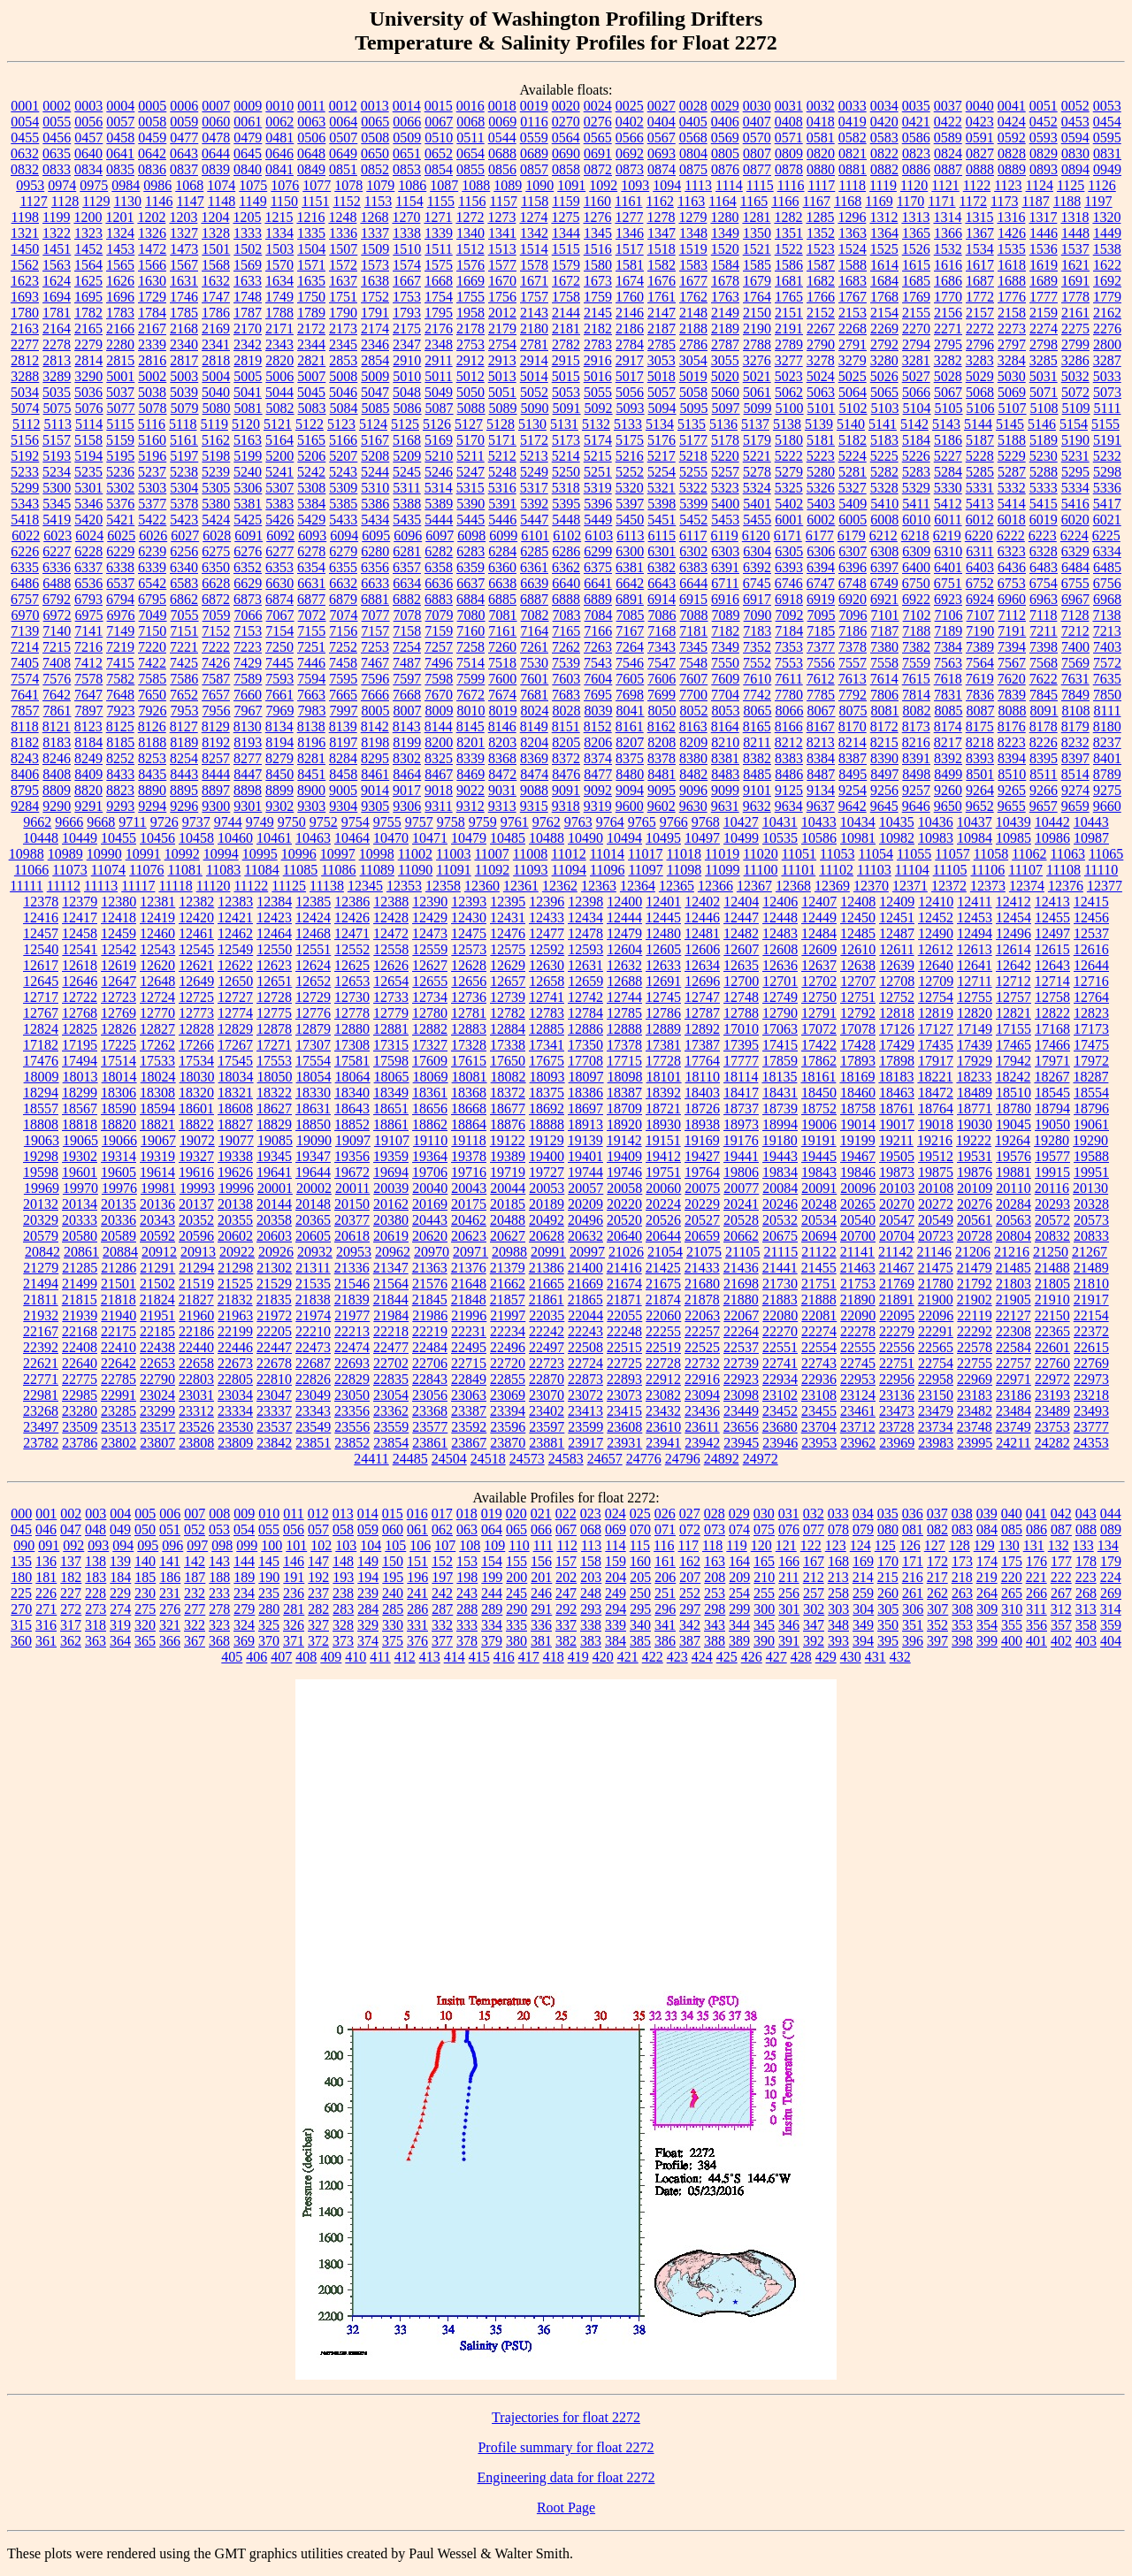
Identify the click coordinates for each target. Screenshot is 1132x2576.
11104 (912, 869)
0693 (661, 153)
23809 (235, 1442)
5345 (56, 503)
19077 (236, 1140)
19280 (1051, 1140)
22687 (313, 1363)
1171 (941, 201)
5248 (502, 471)
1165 (754, 201)
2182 (598, 328)
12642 (1013, 965)
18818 (79, 1124)
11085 (300, 869)
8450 (279, 774)
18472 (935, 1092)
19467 (858, 1156)
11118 (175, 885)
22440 (196, 1347)
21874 (663, 1299)
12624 (313, 965)
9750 (292, 821)
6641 (598, 583)
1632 (216, 280)
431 (875, 1656)
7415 (120, 662)
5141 (882, 424)
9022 (470, 790)
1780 (25, 312)
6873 (247, 599)
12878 (274, 1028)
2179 (502, 328)
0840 (247, 169)
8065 (758, 710)
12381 (157, 901)
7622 (1043, 678)
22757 (1013, 1363)
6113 (630, 535)
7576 (56, 678)
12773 (196, 1012)
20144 (274, 1204)
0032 (821, 105)
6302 (693, 551)
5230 (1043, 455)
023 (590, 1513)
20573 (1091, 1219)
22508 (585, 1347)
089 (1110, 1529)
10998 (376, 853)
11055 (914, 853)
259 (863, 1593)
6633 (375, 583)
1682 (821, 280)
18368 (468, 1092)
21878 (702, 1299)
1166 (785, 201)
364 (120, 1640)
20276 (974, 1204)
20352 (196, 1219)
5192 (25, 455)
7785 (821, 694)
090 (23, 1545)
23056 (429, 1395)
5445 (470, 519)
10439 (1013, 821)
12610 (858, 949)
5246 (438, 471)
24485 (410, 1458)
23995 (974, 1442)
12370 (871, 885)
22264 (741, 1331)
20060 (663, 1188)
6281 (407, 551)
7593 (279, 678)
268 (1086, 1593)
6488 (56, 583)
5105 (949, 408)
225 (21, 1593)
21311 (312, 1267)
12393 (468, 901)
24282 (1052, 1442)
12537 (1091, 933)
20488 (507, 1219)
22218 (391, 1331)
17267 (235, 1044)
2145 (598, 312)
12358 (443, 885)
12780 (429, 1012)
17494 (79, 1060)
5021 (757, 376)
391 (788, 1640)
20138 (235, 1204)
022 (566, 1513)
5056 (630, 392)
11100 (761, 869)
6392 (757, 567)
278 (219, 1609)
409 (330, 1656)
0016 (470, 105)
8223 (1012, 742)
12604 (624, 949)
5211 (470, 455)
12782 (507, 1012)
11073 (69, 869)
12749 (780, 997)
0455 (25, 137)
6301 (661, 551)
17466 (1052, 1044)
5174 (598, 439)
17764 (702, 1060)
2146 (630, 312)
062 (442, 1529)
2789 (789, 344)
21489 (1091, 1267)
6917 (757, 599)
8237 (1107, 742)
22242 (546, 1331)
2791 (852, 344)
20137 (196, 1204)
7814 (916, 694)
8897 (216, 790)
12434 (585, 917)
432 (900, 1656)
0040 (980, 105)
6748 (852, 583)
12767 (40, 1012)
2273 (1012, 328)
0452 (1043, 121)
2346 (375, 344)
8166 (789, 726)
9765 (642, 821)
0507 (343, 137)
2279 (88, 344)
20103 (896, 1188)
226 (46, 1593)
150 (392, 1561)
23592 (468, 1426)
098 (222, 1545)
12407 (819, 901)
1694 (56, 296)
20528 (741, 1219)
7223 (247, 646)
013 (343, 1513)
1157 (502, 201)
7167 (630, 630)
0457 (88, 137)
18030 (197, 1076)
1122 (976, 185)
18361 (429, 1092)
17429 (896, 1044)
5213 (534, 455)
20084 (780, 1188)
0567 (661, 137)
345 (764, 1624)
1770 (948, 296)
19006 (819, 1124)
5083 (312, 408)
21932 (40, 1315)
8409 (88, 774)
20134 (79, 1204)
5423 (184, 519)
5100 (790, 408)
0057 (120, 121)
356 (1036, 1624)
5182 (852, 439)
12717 (40, 997)
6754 (1043, 583)
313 (1086, 1609)
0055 (56, 121)
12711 (974, 981)
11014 (607, 853)
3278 (821, 360)
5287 (1012, 471)
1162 (660, 201)
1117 (821, 185)
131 (1033, 1545)
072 (689, 1529)
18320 (196, 1092)
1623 (25, 280)
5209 (407, 455)
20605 (313, 1235)
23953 (819, 1442)
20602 (235, 1235)
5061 (757, 392)
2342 (247, 344)
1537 (1075, 248)
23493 (1091, 1410)
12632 (624, 965)
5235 (88, 471)
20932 (315, 1251)
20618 (352, 1235)
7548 (693, 662)
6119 (724, 535)
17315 (391, 1044)
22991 (118, 1395)
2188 (693, 328)
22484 (429, 1347)
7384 (948, 646)
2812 (25, 360)
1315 (979, 217)
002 (70, 1513)
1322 (56, 233)
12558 (391, 949)
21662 (507, 1283)
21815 (79, 1299)
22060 (663, 1315)
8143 (407, 726)
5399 (693, 503)
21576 (429, 1283)
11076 (146, 869)
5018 (661, 376)
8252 (120, 758)
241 (417, 1593)
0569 (725, 137)
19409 (624, 1156)
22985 (79, 1395)
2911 (438, 360)
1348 (693, 233)
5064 (852, 392)
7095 (821, 615)
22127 (1013, 1315)
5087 (439, 408)
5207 (343, 455)
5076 (89, 408)
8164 (725, 726)
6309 (916, 551)
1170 (910, 201)
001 (46, 1513)
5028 (948, 376)
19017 (896, 1124)
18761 (896, 1108)
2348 (438, 344)
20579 (40, 1235)
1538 (1107, 248)
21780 (935, 1283)
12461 (196, 933)
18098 (625, 1076)
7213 (1107, 630)
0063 (311, 121)
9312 (470, 806)
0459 (152, 137)
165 (764, 1561)
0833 (56, 169)
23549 (313, 1426)
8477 (598, 774)
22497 (546, 1347)
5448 (566, 519)
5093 (630, 408)
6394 (821, 567)
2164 (56, 328)
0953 (30, 185)
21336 (352, 1267)
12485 (858, 933)
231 (169, 1593)
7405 (25, 662)
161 (665, 1561)
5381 (247, 503)
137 (70, 1561)
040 (1011, 1513)
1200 (87, 217)
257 (813, 1593)
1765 (789, 296)
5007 (311, 376)
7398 (1043, 646)
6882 (407, 599)
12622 (235, 965)
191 (293, 1577)
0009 (247, 105)
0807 (757, 153)
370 (268, 1640)
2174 (375, 328)
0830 (1075, 153)
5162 (216, 439)
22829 (352, 1379)
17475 (1091, 1044)
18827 (235, 1124)
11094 (569, 869)
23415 (624, 1410)
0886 (916, 169)
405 (231, 1656)
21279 (40, 1267)
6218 (915, 535)
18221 (934, 1076)
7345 (693, 646)
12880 (352, 1028)
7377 (821, 646)
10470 (391, 837)
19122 (507, 1140)
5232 (1107, 455)
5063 (821, 392)
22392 (40, 1347)
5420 (88, 519)
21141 (857, 1251)
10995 (260, 853)
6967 (1075, 599)
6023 (57, 535)
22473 (313, 1347)
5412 (948, 503)
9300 (216, 806)
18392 (663, 1092)
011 (293, 1513)
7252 (343, 646)
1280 (724, 217)
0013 (375, 105)
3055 (725, 360)
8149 (534, 726)
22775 (79, 1379)
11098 (684, 869)
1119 (883, 185)
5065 (884, 392)
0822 (884, 153)
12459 (118, 933)
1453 (120, 248)
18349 (391, 1092)
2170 (247, 328)
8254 (184, 758)
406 (256, 1656)
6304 (757, 551)
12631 (585, 965)
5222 (789, 455)
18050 (275, 1076)
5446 (502, 519)
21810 (1091, 1283)
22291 (935, 1331)
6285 (534, 551)
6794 (120, 599)
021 (541, 1513)
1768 (884, 296)
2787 (725, 344)
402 (1061, 1640)
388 (714, 1640)
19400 (546, 1156)
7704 (725, 694)
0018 (502, 105)
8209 (693, 742)
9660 (1107, 806)
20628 (546, 1235)
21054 (665, 1251)
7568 (1043, 662)
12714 (1052, 981)
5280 (821, 471)
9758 (451, 821)
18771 (974, 1108)
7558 (884, 662)
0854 (438, 169)
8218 (980, 742)
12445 (663, 917)
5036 (88, 392)
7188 (916, 630)
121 (786, 1545)
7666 (375, 694)
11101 (798, 869)
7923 (121, 710)
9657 (1043, 806)
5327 (852, 487)
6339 (152, 567)
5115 (120, 424)
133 (1083, 1545)
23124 (858, 1395)
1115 (760, 185)
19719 (507, 1172)
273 (95, 1609)
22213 (352, 1331)
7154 (279, 630)
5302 (120, 487)
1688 (1012, 280)
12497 (1052, 933)
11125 (289, 885)
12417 (79, 917)
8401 (1107, 758)
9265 (1012, 790)
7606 (661, 678)
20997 (587, 1251)
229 (120, 1593)
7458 (343, 662)
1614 (884, 264)
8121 (56, 726)
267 (1061, 1593)
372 (318, 1640)
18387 (624, 1092)
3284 (1012, 360)
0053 (1107, 105)
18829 (274, 1124)
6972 (57, 615)
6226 (25, 551)
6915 (693, 599)
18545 (1052, 1092)
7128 (1074, 615)
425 (727, 1656)
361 (46, 1640)
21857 (507, 1299)
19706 (429, 1172)
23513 (118, 1426)
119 (736, 1545)
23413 (585, 1410)
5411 (915, 503)
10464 (352, 837)
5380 (216, 503)
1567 (184, 264)
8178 (1043, 726)
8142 (375, 726)
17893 (858, 1060)
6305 (789, 551)
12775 (274, 1012)
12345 (365, 885)
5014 (534, 376)
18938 (702, 1124)
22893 (624, 1379)
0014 (407, 105)
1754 (438, 296)
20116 (1052, 1188)
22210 (313, 1331)
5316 (502, 487)
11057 (952, 853)
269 (1110, 1593)
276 (169, 1609)
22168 (79, 1331)
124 (860, 1545)
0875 (693, 169)
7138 (1106, 615)
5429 (311, 519)
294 (615, 1609)
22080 (780, 1315)
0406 (725, 121)
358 (1086, 1624)
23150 (935, 1395)
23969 (896, 1442)
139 (120, 1561)
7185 (821, 630)
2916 (598, 360)
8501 (980, 774)
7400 (1075, 646)
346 (788, 1624)
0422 (948, 121)
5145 (1010, 424)
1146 (158, 201)
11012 (568, 853)
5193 (56, 455)
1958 (470, 312)
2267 (821, 328)
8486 (789, 774)
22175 (118, 1331)
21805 (1052, 1283)
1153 (378, 201)
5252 (630, 471)
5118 (182, 424)
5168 (407, 439)
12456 (1091, 917)
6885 (502, 599)
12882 (429, 1028)
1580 (598, 264)
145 (268, 1561)
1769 (916, 296)
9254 (852, 790)
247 (566, 1593)
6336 (56, 567)
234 (244, 1593)
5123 (341, 424)
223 (1086, 1577)
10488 (546, 837)
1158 (534, 201)
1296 (852, 217)
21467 (896, 1267)
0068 (470, 121)
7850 (1107, 694)
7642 (56, 694)
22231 (468, 1331)
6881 (375, 599)
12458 (79, 933)
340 (640, 1624)
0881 (852, 169)
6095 (376, 535)
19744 (585, 1172)
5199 (247, 455)
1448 (1075, 233)
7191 (1012, 630)
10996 (299, 853)
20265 (858, 1204)
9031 (502, 790)
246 (541, 1593)
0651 (407, 153)
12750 (819, 997)
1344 (566, 233)
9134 (821, 790)
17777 (741, 1060)
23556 (352, 1426)
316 (46, 1624)
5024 (821, 376)
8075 (853, 710)
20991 (548, 1251)
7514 (470, 662)
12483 (780, 933)
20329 (40, 1219)
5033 (1107, 376)
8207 (630, 742)
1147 (189, 201)
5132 (596, 424)
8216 (916, 742)
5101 (821, 408)
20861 (81, 1251)
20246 (780, 1204)
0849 (311, 169)
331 (417, 1624)
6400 (916, 567)
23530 (235, 1426)
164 (739, 1561)
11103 (874, 869)
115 (640, 1545)
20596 (196, 1235)
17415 (780, 1044)
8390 (884, 758)
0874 (661, 169)
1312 (883, 217)
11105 (950, 869)
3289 (56, 376)
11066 (31, 869)
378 (467, 1640)
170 (888, 1561)
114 (615, 1545)
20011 (352, 1188)
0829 (1043, 153)
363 (95, 1640)
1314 (947, 217)
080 (888, 1529)
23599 (585, 1426)
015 (392, 1513)
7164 (534, 630)
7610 (757, 678)
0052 (1075, 105)
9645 (884, 806)
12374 (1026, 885)
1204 (215, 217)
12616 (1091, 949)
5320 (630, 487)
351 (912, 1624)
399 (987, 1640)
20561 (974, 1219)
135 (21, 1561)
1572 (343, 264)
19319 (157, 1156)
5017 (630, 376)
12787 (702, 1012)
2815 (120, 360)
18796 (1091, 1108)
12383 (235, 901)
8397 (1075, 758)
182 (70, 1577)
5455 (757, 519)
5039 (184, 392)
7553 (789, 662)
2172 (311, 328)
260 (888, 1593)
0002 (56, 105)
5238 (184, 471)
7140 (56, 630)
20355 (235, 1219)
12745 (663, 997)
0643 (184, 153)
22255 (663, 1331)
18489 (974, 1092)
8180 (1107, 726)
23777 (1091, 1426)
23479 (935, 1410)
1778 (1075, 296)
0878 (789, 169)
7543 (598, 662)
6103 (599, 535)
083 (962, 1529)
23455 (819, 1410)
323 (219, 1624)
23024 (157, 1395)
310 (1011, 1609)
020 (516, 1513)
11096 (607, 869)
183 (95, 1577)
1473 (184, 248)
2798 (1043, 344)
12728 (274, 997)
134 (1108, 1545)
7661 (279, 694)
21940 (118, 1315)
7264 (630, 646)
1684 (884, 280)
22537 (741, 1347)
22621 (40, 1363)
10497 (702, 837)
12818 (896, 1012)
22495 (468, 1347)
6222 (1011, 535)
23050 (352, 1395)
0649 (343, 153)
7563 (948, 662)
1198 (25, 217)
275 (145, 1609)
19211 (896, 1140)
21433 (702, 1267)
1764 (757, 296)
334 (491, 1624)
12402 (702, 901)
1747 (216, 296)
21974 (313, 1315)
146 (293, 1561)
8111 (1107, 710)
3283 (980, 360)
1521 (757, 248)
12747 (702, 997)
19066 (119, 1140)
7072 (312, 615)
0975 (94, 185)
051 (169, 1529)
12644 (1091, 965)
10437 (974, 821)
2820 (279, 360)
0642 (152, 153)
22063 (702, 1315)
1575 (438, 264)
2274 (1043, 328)
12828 (196, 1028)
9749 (260, 821)
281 (293, 1609)
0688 (502, 153)
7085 (630, 615)
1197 (1098, 201)
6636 (438, 583)
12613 (974, 949)
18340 (352, 1092)
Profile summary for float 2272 (566, 2447)
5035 (56, 392)
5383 (279, 503)
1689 (1043, 280)
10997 (338, 853)
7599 (470, 678)
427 (776, 1656)
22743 (819, 1363)
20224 (663, 1204)
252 (689, 1593)
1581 (630, 264)
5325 (789, 487)
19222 (973, 1140)
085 (1011, 1529)
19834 (780, 1172)
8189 (184, 742)
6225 (1106, 535)
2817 (184, 360)
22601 (1052, 1347)
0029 (725, 105)
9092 (598, 790)
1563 (56, 264)
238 (343, 1593)
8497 (884, 774)
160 (640, 1561)
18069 (430, 1076)
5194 (88, 455)
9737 (196, 821)
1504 (311, 248)
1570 (279, 264)
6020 (1075, 519)
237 (318, 1593)
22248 (624, 1331)
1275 (565, 217)
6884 (470, 599)
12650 (235, 981)
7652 (184, 694)
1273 (501, 217)
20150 (352, 1204)
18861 (391, 1124)
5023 (789, 376)
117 (688, 1545)
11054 (876, 853)
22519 (663, 1347)
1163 (691, 201)
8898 (247, 790)
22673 (235, 1363)
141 (169, 1561)
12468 (313, 933)
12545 (196, 949)
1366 (948, 233)
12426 (352, 917)
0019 (534, 105)
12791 (819, 1012)
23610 (663, 1426)
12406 (780, 901)
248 (590, 1593)
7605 (630, 678)
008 (219, 1513)
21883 (780, 1299)
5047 (375, 392)
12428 (391, 917)
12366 (715, 885)
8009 (439, 710)
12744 (624, 997)
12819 (935, 1012)
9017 (407, 790)
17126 (896, 1028)
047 (70, 1529)
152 (442, 1561)
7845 (1043, 694)
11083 (223, 869)
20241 (741, 1204)
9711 (132, 821)
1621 (1075, 264)
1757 (534, 296)
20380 (391, 1219)
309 (987, 1609)
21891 (896, 1299)
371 (293, 1640)
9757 (419, 821)
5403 (821, 503)
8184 (88, 742)
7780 (789, 694)
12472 (391, 933)
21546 (352, 1283)
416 (504, 1656)
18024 (158, 1076)
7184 (789, 630)
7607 (693, 678)
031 (788, 1513)
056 (293, 1529)
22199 (235, 1331)
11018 (683, 853)
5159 (120, 439)
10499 (741, 837)
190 (268, 1577)
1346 (630, 233)
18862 (429, 1124)
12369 (832, 885)
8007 (408, 710)
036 (912, 1513)
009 (244, 1513)
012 (318, 1513)
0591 (980, 137)
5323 (725, 487)
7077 (376, 615)
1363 (852, 233)
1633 (247, 280)
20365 (313, 1219)
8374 (598, 758)
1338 (407, 233)
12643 (1052, 965)
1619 (1043, 264)
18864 (468, 1124)
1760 (630, 296)
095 (147, 1545)
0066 (407, 121)
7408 (56, 662)
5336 (1107, 487)
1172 (973, 201)
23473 (896, 1410)
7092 (790, 615)
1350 (757, 233)
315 (21, 1624)
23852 (352, 1442)
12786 (663, 1012)
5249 (534, 471)
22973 (1091, 1379)
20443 (429, 1219)
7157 (375, 630)
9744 (228, 821)
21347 (391, 1267)
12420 (196, 917)
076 (788, 1529)
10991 (143, 853)
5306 (247, 487)
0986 (157, 185)
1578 (534, 264)
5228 (980, 455)
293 (590, 1609)
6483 (1043, 567)
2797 (1012, 344)
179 (1110, 1561)
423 (677, 1656)
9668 (101, 821)
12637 (819, 965)
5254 (661, 471)
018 (467, 1513)
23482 (974, 1410)
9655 (1012, 806)
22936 (819, 1379)
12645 (40, 981)
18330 (313, 1092)
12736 (468, 997)
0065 (375, 121)
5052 (534, 392)
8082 (917, 710)
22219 (429, 1331)
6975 (89, 615)
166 (788, 1561)
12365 (676, 885)
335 (516, 1624)
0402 (630, 121)
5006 (279, 376)
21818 (118, 1299)
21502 (157, 1283)
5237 (152, 471)
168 (838, 1561)
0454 (1107, 121)
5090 (535, 408)
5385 (343, 503)
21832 (235, 1299)
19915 (1052, 1172)
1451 (56, 248)
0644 (216, 153)
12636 (780, 965)
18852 (352, 1124)
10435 (896, 821)
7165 (566, 630)
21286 (118, 1267)
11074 (108, 869)
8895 (184, 790)
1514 (534, 248)
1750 (311, 296)
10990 (104, 853)
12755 (974, 997)
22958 (935, 1379)
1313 (915, 217)
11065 (1106, 853)
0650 (375, 153)
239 (368, 1593)
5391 (502, 503)
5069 (1012, 392)
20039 (391, 1188)
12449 (819, 917)
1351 (789, 233)
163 (714, 1561)
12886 (585, 1028)
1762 (693, 296)
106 (420, 1545)
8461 (375, 774)
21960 (196, 1315)
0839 (216, 169)
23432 (663, 1410)
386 (665, 1640)
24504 (449, 1458)
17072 (819, 1028)
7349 (725, 646)
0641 (120, 153)
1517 (630, 248)
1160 (597, 201)
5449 (598, 519)
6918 (789, 599)
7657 (216, 694)
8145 (470, 726)
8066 (790, 710)
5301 (88, 487)
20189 (546, 1204)
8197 (343, 742)
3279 (852, 360)
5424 (216, 519)
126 (910, 1545)
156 (541, 1561)
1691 (1075, 280)
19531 (974, 1156)
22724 (585, 1363)
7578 (88, 678)
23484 (1013, 1410)
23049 (313, 1395)
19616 (196, 1172)
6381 (630, 567)
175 (1011, 1561)
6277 (279, 551)
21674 (624, 1283)
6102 (567, 535)
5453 (725, 519)
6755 (1075, 583)
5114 (89, 424)
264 (987, 1593)
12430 (468, 917)
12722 (79, 997)
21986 (429, 1315)
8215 (884, 742)
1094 (667, 185)
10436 (935, 821)
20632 (585, 1235)
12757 (1013, 997)
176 (1036, 1561)
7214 (25, 646)
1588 (852, 264)
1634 (279, 280)
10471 (429, 837)
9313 (502, 806)
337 (566, 1624)
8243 (25, 758)
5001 (120, 376)
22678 (274, 1363)
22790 (157, 1379)
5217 (661, 455)
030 (764, 1513)
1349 (725, 233)
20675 (780, 1235)
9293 (120, 806)
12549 (235, 949)
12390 (429, 901)
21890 (858, 1299)
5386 (375, 503)
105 (395, 1545)
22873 (585, 1379)
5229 (1012, 455)
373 (343, 1640)
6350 (216, 567)
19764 (702, 1172)
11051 (799, 853)
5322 (693, 487)
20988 (509, 1251)
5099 (758, 408)
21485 (1013, 1267)
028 (714, 1513)
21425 (663, 1267)
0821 (852, 153)
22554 (819, 1347)
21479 (974, 1267)
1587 (821, 264)
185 (145, 1577)
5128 (500, 424)
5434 (375, 519)
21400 (585, 1267)
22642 (118, 1363)
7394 (1012, 646)
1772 (980, 296)
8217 (948, 742)
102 (321, 1545)
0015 (438, 105)
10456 (157, 837)
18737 (741, 1108)
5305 (216, 487)
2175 (407, 328)
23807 (157, 1442)
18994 (780, 1124)
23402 (546, 1410)
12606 (702, 949)
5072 (1075, 392)
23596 (507, 1426)
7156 (343, 630)
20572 (1052, 1219)
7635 (1107, 678)
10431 (780, 821)
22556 (896, 1347)
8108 (1076, 710)
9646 (916, 806)
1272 (469, 217)
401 (1036, 1640)
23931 (624, 1442)
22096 (935, 1315)
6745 (757, 583)
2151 (789, 312)
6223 (1043, 535)
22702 (391, 1363)
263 (962, 1593)
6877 (311, 599)
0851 (343, 169)
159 (615, 1561)
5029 (980, 376)
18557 (40, 1108)
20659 (702, 1235)
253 (714, 1593)
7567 (1012, 662)
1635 (311, 280)
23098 (741, 1395)
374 (368, 1640)
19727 (546, 1172)
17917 (935, 1060)
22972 (1052, 1379)
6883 (438, 599)
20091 (819, 1188)
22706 (429, 1363)
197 (442, 1577)
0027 (661, 105)
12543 (157, 949)
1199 (56, 217)
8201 (470, 742)
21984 (391, 1315)
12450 (858, 917)
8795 (25, 790)
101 (296, 1545)
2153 (852, 312)
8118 (24, 726)
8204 (534, 742)
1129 (96, 201)
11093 (530, 869)
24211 (1013, 1442)
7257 (438, 646)
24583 (566, 1458)
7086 (662, 615)
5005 (247, 376)
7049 (153, 615)
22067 (741, 1315)
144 (244, 1561)
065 (516, 1529)
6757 (25, 599)
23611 (702, 1426)
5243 (343, 471)
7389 (980, 646)
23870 (507, 1442)
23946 (780, 1442)
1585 (757, 264)
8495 (852, 774)
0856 (502, 169)
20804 (1013, 1235)
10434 (858, 821)
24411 (371, 1458)
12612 (935, 949)
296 (665, 1609)
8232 (1075, 742)
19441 (741, 1156)
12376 (1065, 885)
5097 (726, 408)
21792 (974, 1283)
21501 (118, 1283)
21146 (934, 1251)
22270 (780, 1331)
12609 (819, 949)
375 (392, 1640)
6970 (25, 615)
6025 (121, 535)
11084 (261, 869)
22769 (1091, 1363)
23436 (702, 1410)
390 (764, 1640)
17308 (352, 1044)
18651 (391, 1108)
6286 (566, 551)
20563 (1013, 1219)
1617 (980, 264)
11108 (1063, 869)
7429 (247, 662)
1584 (725, 264)
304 (863, 1609)
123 (835, 1545)
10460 (235, 837)
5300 (56, 487)
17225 (118, 1044)
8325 (438, 758)
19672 (352, 1172)
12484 (819, 933)
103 (345, 1545)
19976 (119, 1188)
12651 (274, 981)
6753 (1012, 583)
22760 (1052, 1363)
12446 (702, 917)
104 (370, 1545)
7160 (470, 630)
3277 (789, 360)
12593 (585, 949)
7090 (758, 615)
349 (863, 1624)
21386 (546, 1267)
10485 (507, 837)
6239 (152, 551)
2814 (88, 360)
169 (863, 1561)
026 (665, 1513)
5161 (184, 439)
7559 (916, 662)
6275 (216, 551)
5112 (26, 424)
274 (120, 1609)
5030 (1012, 376)
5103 (885, 408)
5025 (852, 376)
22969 (974, 1379)
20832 (1052, 1235)
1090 (539, 185)
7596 (375, 678)
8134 (279, 726)
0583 (884, 137)
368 (219, 1640)
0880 (821, 169)
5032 (1075, 376)
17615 (468, 1060)
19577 (1052, 1156)
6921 (884, 599)
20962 (392, 1251)
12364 (637, 885)
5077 (121, 408)
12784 (585, 1012)
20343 (157, 1219)
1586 (789, 264)
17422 (819, 1044)
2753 (470, 344)
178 (1086, 1561)
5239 (216, 471)
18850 (313, 1124)
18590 (118, 1108)
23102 (780, 1395)
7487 (407, 662)
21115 (780, 1251)
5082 (280, 408)
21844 (391, 1299)
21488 (1052, 1267)
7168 (661, 630)
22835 (391, 1379)
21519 (196, 1283)
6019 (1043, 519)
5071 (1043, 392)
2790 (821, 344)
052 (194, 1529)
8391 (916, 758)
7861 (57, 710)
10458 (196, 837)
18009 (41, 1076)
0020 (566, 105)
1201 (119, 217)
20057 (585, 1188)
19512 (935, 1156)
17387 (702, 1044)
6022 (25, 535)
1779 (1107, 296)
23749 (1013, 1426)
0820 (821, 153)
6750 (916, 583)
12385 (313, 901)
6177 (820, 535)
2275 (1075, 328)
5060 (725, 392)
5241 (279, 471)
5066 (916, 392)
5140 (851, 424)
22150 (1052, 1315)
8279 (279, 758)
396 (912, 1640)
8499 (948, 774)
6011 (947, 519)
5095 (694, 408)
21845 (429, 1299)
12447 (741, 917)
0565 (598, 137)
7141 (88, 630)
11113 (101, 885)
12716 (1091, 981)
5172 (534, 439)
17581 (352, 1060)
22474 (352, 1347)
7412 (88, 662)
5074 (25, 408)
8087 (981, 710)
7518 (502, 662)
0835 (120, 169)
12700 (741, 981)
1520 (725, 248)
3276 (757, 360)
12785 (624, 1012)
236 (293, 1593)
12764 (1091, 997)
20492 (546, 1219)
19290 (1090, 1140)
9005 (343, 790)
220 (1011, 1577)
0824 (948, 153)
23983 (935, 1442)
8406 (25, 774)
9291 (88, 806)
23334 (235, 1410)
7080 (471, 615)
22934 (780, 1379)
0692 (630, 153)
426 (751, 1656)
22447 (274, 1347)
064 (491, 1529)
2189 (725, 328)
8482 (693, 774)
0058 (152, 121)
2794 (916, 344)
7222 (216, 646)
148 (343, 1561)
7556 (821, 662)
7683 (566, 694)
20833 (1091, 1235)
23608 (624, 1426)
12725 (196, 997)
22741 (780, 1363)
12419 (157, 917)
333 (467, 1624)
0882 (884, 169)
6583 (184, 583)
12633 (663, 965)
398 (962, 1640)
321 (169, 1624)
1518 (661, 248)
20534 (819, 1219)
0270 (566, 121)
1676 (661, 280)
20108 (935, 1188)
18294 (40, 1092)
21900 (935, 1299)
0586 (916, 137)
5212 (502, 455)
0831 (1107, 153)
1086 (412, 185)
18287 (1090, 1076)
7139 (25, 630)
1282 (788, 217)
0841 (279, 169)
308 (962, 1609)
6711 (724, 583)
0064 (343, 121)
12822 (1052, 1012)
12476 (507, 933)
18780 (1013, 1108)
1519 (693, 248)
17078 (858, 1028)
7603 (566, 678)
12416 (40, 917)
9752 (324, 821)
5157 (56, 439)
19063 (41, 1140)
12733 (391, 997)
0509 (407, 137)
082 (937, 1529)
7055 (185, 615)
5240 (247, 471)
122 (811, 1545)
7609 (725, 678)
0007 (216, 105)
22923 (741, 1379)
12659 (585, 981)
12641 (974, 965)
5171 (502, 439)
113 (591, 1545)
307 (937, 1609)
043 (1086, 1513)
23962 (858, 1442)
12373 (988, 885)
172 (937, 1561)
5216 (630, 455)
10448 (40, 837)
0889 (1012, 169)
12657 (507, 981)
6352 (247, 567)
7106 (949, 615)
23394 (507, 1410)
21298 (235, 1267)
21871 (624, 1299)
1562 (25, 264)
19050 (1052, 1124)
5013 (502, 376)
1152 (346, 201)
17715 (624, 1060)
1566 (152, 264)
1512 (470, 248)
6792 (56, 599)
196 (417, 1577)
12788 (741, 1012)
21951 (157, 1315)
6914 (661, 599)
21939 (79, 1315)
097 (197, 1545)
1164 (722, 201)
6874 (279, 599)
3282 (948, 360)
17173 (1091, 1028)
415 (479, 1656)
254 (739, 1593)
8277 (247, 758)
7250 (279, 646)
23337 (274, 1410)
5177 (693, 439)
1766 (821, 296)
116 (664, 1545)
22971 (1013, 1379)
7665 (343, 694)
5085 (376, 408)
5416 (1075, 503)
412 (405, 1656)
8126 (152, 726)
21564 (391, 1283)
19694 (391, 1172)
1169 (878, 201)
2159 (1043, 312)
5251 (598, 471)
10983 (935, 837)
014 (368, 1513)
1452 (88, 248)
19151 (663, 1140)
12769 (118, 1012)
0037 (948, 105)
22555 (858, 1347)
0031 (789, 105)
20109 (974, 1188)
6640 (566, 583)
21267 (1089, 1251)
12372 (949, 885)
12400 (624, 901)
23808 (196, 1442)
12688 (624, 981)
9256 (884, 790)
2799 (1075, 344)
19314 (118, 1156)
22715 (468, 1363)
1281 (756, 217)
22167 (40, 1331)
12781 (468, 1012)
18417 (741, 1092)
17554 (313, 1060)
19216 (934, 1140)
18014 (119, 1076)
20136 (157, 1204)
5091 (567, 408)
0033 (852, 105)
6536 (88, 583)
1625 (88, 280)
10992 (182, 853)
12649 (196, 981)
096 (172, 1545)
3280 (884, 360)
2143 (534, 312)
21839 (352, 1299)
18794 (1052, 1108)
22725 (624, 1363)
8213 (821, 742)
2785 (661, 344)
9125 (789, 790)
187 (194, 1577)
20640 (624, 1235)
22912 (663, 1379)
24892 (721, 1458)
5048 (407, 392)
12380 (118, 901)
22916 (702, 1379)
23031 (196, 1395)
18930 (663, 1124)
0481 (279, 137)
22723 (546, 1363)
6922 (916, 599)
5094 (662, 408)
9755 (387, 821)
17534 (196, 1060)
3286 (1075, 360)
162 (689, 1561)
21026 (626, 1251)
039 (987, 1513)
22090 (858, 1315)
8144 (438, 726)
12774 (235, 1012)
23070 (546, 1395)
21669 (585, 1283)
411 (380, 1656)
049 (120, 1529)
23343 (313, 1410)
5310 (375, 487)
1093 (635, 185)
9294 (152, 806)
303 (838, 1609)
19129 (546, 1140)
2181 (566, 328)
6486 (25, 583)
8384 (821, 758)
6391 (725, 567)
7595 (343, 678)
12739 (507, 997)
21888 (819, 1299)
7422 (152, 662)
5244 (375, 471)
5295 (1075, 471)
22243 (585, 1331)
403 (1086, 1640)
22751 (896, 1363)
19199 (858, 1140)
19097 (353, 1140)
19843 (819, 1172)
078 (838, 1529)
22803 (196, 1379)
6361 (534, 567)
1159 (565, 201)
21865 (585, 1299)
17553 (274, 1060)
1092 (603, 185)
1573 (375, 264)
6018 (1012, 519)
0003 (88, 105)
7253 (375, 646)
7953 (185, 710)
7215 (56, 646)
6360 (502, 567)
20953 (353, 1251)
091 (48, 1545)
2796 (980, 344)
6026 (153, 535)
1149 (252, 201)
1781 (56, 312)
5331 (980, 487)
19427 (702, 1156)
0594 (1075, 137)
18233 (973, 1076)
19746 (624, 1172)
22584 (1013, 1347)
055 (268, 1529)
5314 (438, 487)
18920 (624, 1124)
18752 (819, 1108)
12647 (118, 981)
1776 (1012, 296)
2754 (502, 344)
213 (838, 1577)
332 (442, 1624)
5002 (152, 376)
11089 (377, 869)
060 (392, 1529)
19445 (819, 1156)
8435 (152, 774)
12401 (663, 901)
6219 (947, 535)
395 (888, 1640)
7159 (438, 630)
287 (442, 1609)
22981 (40, 1395)
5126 (437, 424)
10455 (118, 837)
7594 (311, 678)
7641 (25, 694)
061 (417, 1529)
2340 (184, 344)
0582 (852, 137)
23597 (546, 1426)
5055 (598, 392)
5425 (247, 519)
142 (194, 1561)
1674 (630, 280)
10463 (313, 837)
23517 (157, 1426)
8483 (725, 774)
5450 (630, 519)
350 (888, 1624)
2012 (502, 312)
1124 (1039, 185)
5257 (725, 471)
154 (491, 1561)
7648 (120, 694)
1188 (1067, 201)
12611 (896, 949)
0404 (661, 121)
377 (442, 1640)
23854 (391, 1442)
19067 (158, 1140)
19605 (118, 1172)
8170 (852, 726)
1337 (375, 233)
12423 (274, 917)
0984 (125, 185)
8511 (1043, 774)
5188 (1012, 439)
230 (145, 1593)
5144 (978, 424)
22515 (624, 1347)
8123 (88, 726)
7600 (502, 678)
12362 (559, 885)
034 (863, 1513)
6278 (311, 551)
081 (912, 1529)
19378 (468, 1156)
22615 (1091, 1347)
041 (1036, 1513)
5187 (980, 439)
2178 (470, 328)
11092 (492, 869)
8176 (1012, 726)
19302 (79, 1156)
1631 (184, 280)
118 (712, 1545)
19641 (274, 1172)
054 (244, 1529)
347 (813, 1624)
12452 (935, 917)
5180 (789, 439)
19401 (585, 1156)
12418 (118, 917)
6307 (852, 551)
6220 (979, 535)
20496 (585, 1219)
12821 (1013, 1012)
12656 (468, 981)
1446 (1043, 233)
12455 (1052, 917)
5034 (25, 392)
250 (640, 1593)
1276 (597, 217)
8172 (884, 726)
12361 (521, 885)
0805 (725, 153)
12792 (858, 1012)
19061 (1091, 1124)
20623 (468, 1235)
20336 (118, 1219)
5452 (693, 519)
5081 (248, 408)
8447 (247, 774)
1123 (1007, 185)
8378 (661, 758)
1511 (438, 248)
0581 (821, 137)
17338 (507, 1044)
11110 (1101, 869)
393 (838, 1640)
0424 (1012, 121)
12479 (624, 933)
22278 (858, 1331)
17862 (819, 1060)
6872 (216, 599)
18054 (314, 1076)
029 (739, 1513)
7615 (916, 678)
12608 (780, 949)
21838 (313, 1299)
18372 (507, 1092)
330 (392, 1624)
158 (590, 1561)
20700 (858, 1235)
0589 (948, 137)
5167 (375, 439)
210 (764, 1577)
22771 (40, 1379)
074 (739, 1529)
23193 (1052, 1395)
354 (987, 1624)
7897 (89, 710)
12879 (313, 1028)
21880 (741, 1299)
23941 (663, 1442)
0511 (470, 137)
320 (145, 1624)
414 (454, 1656)
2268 (852, 328)
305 (888, 1609)
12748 (741, 997)
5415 (1043, 503)
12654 (391, 981)
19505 (896, 1156)
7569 (1075, 662)
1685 (916, 280)
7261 (534, 646)
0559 (534, 137)
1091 (571, 185)
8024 (535, 710)
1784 (152, 312)
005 (145, 1513)
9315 (534, 806)
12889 (663, 1028)
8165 (757, 726)
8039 (599, 710)
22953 (858, 1379)
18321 (235, 1092)
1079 (380, 185)
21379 (507, 1267)
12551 (313, 949)
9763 (578, 821)
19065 (80, 1140)
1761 (661, 296)
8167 (821, 726)
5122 (309, 424)
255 (764, 1593)
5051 (502, 392)
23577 (429, 1426)
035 (888, 1513)
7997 (344, 710)
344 (739, 1624)
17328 (468, 1044)
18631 (313, 1108)
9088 (534, 790)
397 (937, 1640)
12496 (1013, 933)
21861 (546, 1299)
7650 (152, 694)
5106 (981, 408)
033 (838, 1513)
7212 (1075, 630)
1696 (120, 296)
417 (528, 1656)
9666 (69, 821)
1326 (152, 233)
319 (120, 1624)
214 (863, 1577)
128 (959, 1545)
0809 (789, 153)
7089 (726, 615)
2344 (311, 344)
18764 (935, 1108)
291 (541, 1609)
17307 (313, 1044)
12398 (585, 901)
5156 (25, 439)
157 (566, 1561)
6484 (1075, 567)
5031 (1043, 376)
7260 (502, 646)
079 (863, 1529)
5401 (757, 503)
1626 (120, 280)
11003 (453, 853)
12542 (118, 949)
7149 (120, 630)
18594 (157, 1108)
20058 (624, 1188)
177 (1061, 1561)
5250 (566, 471)
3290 (88, 376)
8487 (821, 774)
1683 (852, 280)
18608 (235, 1108)
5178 (725, 439)
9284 (25, 806)
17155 (1013, 1028)
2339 (152, 344)
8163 (693, 726)
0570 (757, 137)
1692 (1107, 280)
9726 (164, 821)
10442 (1052, 821)
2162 (1107, 312)
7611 (788, 678)
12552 (352, 949)
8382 (757, 758)
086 (1036, 1529)
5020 (725, 376)
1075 (253, 185)
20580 (79, 1235)
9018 (438, 790)
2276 (1107, 328)
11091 (453, 869)
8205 (566, 742)
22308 (1013, 1331)
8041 (630, 710)
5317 (534, 487)
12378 (40, 901)
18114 (740, 1076)
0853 (407, 169)
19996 (236, 1188)
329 (368, 1624)
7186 (852, 630)
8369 (534, 758)
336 (541, 1624)
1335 (311, 233)
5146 (1042, 424)
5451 (661, 519)
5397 (630, 503)
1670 (502, 280)
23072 (585, 1395)
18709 (624, 1108)
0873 (630, 169)
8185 (120, 742)
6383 (693, 567)
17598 (391, 1060)
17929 (974, 1060)
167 (813, 1561)
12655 (429, 981)
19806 (741, 1172)
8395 (1043, 758)
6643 (661, 583)
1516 (598, 248)
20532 (780, 1219)
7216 (88, 646)
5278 (757, 471)
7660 (247, 694)
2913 (502, 360)
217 (937, 1577)
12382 (196, 901)
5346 (88, 503)
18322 (274, 1092)
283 (343, 1609)
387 (689, 1640)
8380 (693, 758)
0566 (630, 137)
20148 (313, 1204)
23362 (391, 1410)
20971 (470, 1251)
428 (801, 1656)
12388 (391, 901)
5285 (980, 471)
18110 (702, 1076)
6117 (693, 535)
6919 (821, 599)
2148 (693, 312)
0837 (184, 169)
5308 (311, 487)
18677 (507, 1108)
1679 (757, 280)
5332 (1012, 487)
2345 (343, 344)
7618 (948, 678)
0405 (693, 121)
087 (1061, 1529)
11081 (185, 869)
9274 (1075, 790)
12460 (157, 933)
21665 (546, 1283)
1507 (343, 248)
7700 (693, 694)
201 (541, 1577)
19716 (468, 1172)
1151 (315, 201)
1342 (534, 233)
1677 (693, 280)
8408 (56, 774)
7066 (248, 615)
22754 (935, 1363)
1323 (88, 233)
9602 (661, 806)
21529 (274, 1283)
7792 (852, 694)
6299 (598, 551)
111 (543, 1545)
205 (640, 1577)
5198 (216, 455)
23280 (79, 1410)
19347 (313, 1156)
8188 (152, 742)
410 (355, 1656)
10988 (26, 853)
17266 (196, 1044)
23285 (118, 1410)
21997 (507, 1315)
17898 (896, 1060)
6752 (980, 583)
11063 (1068, 853)
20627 (507, 1235)
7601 (534, 678)
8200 (438, 742)
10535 (780, 837)
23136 (896, 1395)
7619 (980, 678)
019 (491, 1513)
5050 (470, 392)
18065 (391, 1076)
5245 (407, 471)
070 (640, 1529)
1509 (375, 248)
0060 (216, 121)
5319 (598, 487)
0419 (852, 121)
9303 (311, 806)
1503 (279, 248)
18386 (585, 1092)
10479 (468, 837)
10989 (65, 853)
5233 (25, 471)
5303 (152, 487)
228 (95, 1593)
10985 (1013, 837)
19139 (585, 1140)
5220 (725, 455)
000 (21, 1513)
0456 (56, 137)
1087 (444, 185)
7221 (184, 646)
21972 (274, 1315)
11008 (530, 853)
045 (21, 1529)
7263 (598, 646)
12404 (741, 901)
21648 (468, 1283)
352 (937, 1624)
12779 (391, 1012)
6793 (88, 599)
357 (1061, 1624)
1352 (821, 233)
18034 (236, 1076)
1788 (279, 312)
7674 (502, 694)
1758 (566, 296)
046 (46, 1529)
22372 (1091, 1331)
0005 (152, 105)
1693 (25, 296)
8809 (56, 790)
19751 (663, 1172)
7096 (853, 615)
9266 (1043, 790)
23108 (819, 1395)
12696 (702, 981)
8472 (502, 774)
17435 (935, 1044)
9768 (706, 821)
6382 (661, 567)
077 (813, 1529)
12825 (79, 1028)
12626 (391, 965)
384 (615, 1640)
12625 (352, 965)
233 (219, 1593)
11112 (63, 885)
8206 (598, 742)
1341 (502, 233)
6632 (343, 583)
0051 (1043, 105)
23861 (429, 1442)
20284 (1013, 1204)
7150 (152, 630)
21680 (702, 1283)
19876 (974, 1172)
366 (169, 1640)
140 (145, 1561)
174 (987, 1561)
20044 (507, 1188)
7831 (948, 694)
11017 (645, 853)
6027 (185, 535)
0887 (948, 169)
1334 (279, 233)
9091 (566, 790)
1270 (406, 217)
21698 (741, 1283)
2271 (948, 328)
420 (603, 1656)
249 (615, 1593)
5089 (503, 408)
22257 (702, 1331)
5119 (214, 424)
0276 (598, 121)
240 (392, 1593)
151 (417, 1561)
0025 (630, 105)
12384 (274, 901)
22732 (702, 1363)
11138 (327, 885)
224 (1110, 1577)
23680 (780, 1426)
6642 (630, 583)
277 (194, 1609)
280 (268, 1609)
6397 (884, 567)
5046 (343, 392)
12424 (313, 917)
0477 (184, 137)
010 (268, 1513)
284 (368, 1609)
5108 (1044, 408)
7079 (439, 615)
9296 (184, 806)
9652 (980, 806)
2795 (948, 344)
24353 (1091, 1442)
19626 (235, 1172)
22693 (352, 1363)
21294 (196, 1267)
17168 (1052, 1028)
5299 (25, 487)
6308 (884, 551)
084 (987, 1529)
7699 (661, 694)
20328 (1091, 1204)
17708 (585, 1060)
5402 (789, 503)
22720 (507, 1363)
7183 (757, 630)
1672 (566, 280)
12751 (858, 997)
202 (566, 1577)
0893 (1043, 169)
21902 (974, 1299)
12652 (313, 981)
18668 (468, 1108)
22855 (507, 1379)
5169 (438, 439)
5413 (980, 503)
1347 (661, 233)
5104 (917, 408)
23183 (974, 1395)
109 (494, 1545)
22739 (741, 1363)
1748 (247, 296)
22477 (391, 1347)
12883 (468, 1028)
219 (987, 1577)
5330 (948, 487)
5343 (25, 503)
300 (764, 1609)
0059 (184, 121)
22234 (507, 1331)
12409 (896, 901)
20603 (274, 1235)
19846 (858, 1172)
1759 (598, 296)
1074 (221, 185)
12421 (235, 917)
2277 (25, 344)
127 (934, 1545)
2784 (630, 344)
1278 (660, 217)
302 (813, 1609)
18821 (157, 1124)
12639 (896, 965)
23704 (819, 1426)
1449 (1107, 233)
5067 (948, 392)
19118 (468, 1140)
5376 (120, 503)
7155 (311, 630)
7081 (503, 615)
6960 (1012, 599)
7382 (916, 646)
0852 (375, 169)
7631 (1075, 678)
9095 (661, 790)
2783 (598, 344)
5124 (373, 424)
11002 (415, 853)
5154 (1073, 424)
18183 (896, 1076)
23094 (702, 1395)
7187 (884, 630)
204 (615, 1577)
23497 (40, 1426)
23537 (274, 1426)
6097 (439, 535)
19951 (1091, 1172)
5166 (343, 439)
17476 (40, 1060)
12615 (1052, 949)
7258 (470, 646)
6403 (980, 567)
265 (1011, 1593)
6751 (948, 583)
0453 (1075, 121)
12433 (546, 917)
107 (444, 1545)
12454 (1013, 917)
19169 (702, 1140)
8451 (311, 774)
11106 (987, 869)
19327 (196, 1156)
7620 (1012, 678)
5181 (821, 439)
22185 (157, 1331)
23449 (741, 1410)
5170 (470, 439)
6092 (280, 535)
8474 (534, 774)
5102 (853, 408)
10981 (858, 837)
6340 (184, 567)
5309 (343, 487)
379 (491, 1640)
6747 (821, 583)
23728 (896, 1426)
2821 (311, 360)
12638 (858, 965)
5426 (279, 519)
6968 (1107, 599)
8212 (789, 742)
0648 (311, 153)
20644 (663, 1235)
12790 (780, 1012)
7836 (980, 694)
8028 (567, 710)
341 (665, 1624)
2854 (375, 360)
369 (244, 1640)
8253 (152, 758)
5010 (407, 376)
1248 (342, 217)
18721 (663, 1108)
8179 (1075, 726)
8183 (56, 742)
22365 (1052, 1331)
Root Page (566, 2507)
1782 (88, 312)
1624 (56, 280)
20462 (468, 1219)
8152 (598, 726)
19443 (780, 1156)
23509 (79, 1426)
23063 (468, 1395)
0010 (279, 105)
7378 (852, 646)
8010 (471, 710)
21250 (1050, 1251)
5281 (852, 471)
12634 (702, 965)
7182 (725, 630)
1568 (216, 264)
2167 (152, 328)
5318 (566, 487)
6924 (980, 599)
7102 (917, 615)
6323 (1012, 551)
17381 (663, 1044)
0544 (502, 137)
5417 (1107, 503)
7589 (247, 678)
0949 (1107, 169)
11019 (722, 853)
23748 (974, 1426)
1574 (407, 264)
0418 (821, 121)
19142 (624, 1140)
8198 (375, 742)
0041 (1012, 105)
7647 (88, 694)
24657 (605, 1458)
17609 (429, 1060)
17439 (974, 1044)
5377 (152, 503)
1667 (407, 280)
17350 (585, 1044)
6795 (152, 599)
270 (21, 1609)
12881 (391, 1028)
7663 (311, 694)
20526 (663, 1219)
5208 (375, 455)
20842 (42, 1251)
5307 (279, 487)
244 (491, 1593)
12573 (468, 949)
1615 (916, 264)
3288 (25, 376)
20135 (118, 1204)
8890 (152, 790)
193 (343, 1577)
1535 (1012, 248)
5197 (184, 455)
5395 (566, 503)
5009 (375, 376)
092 (73, 1545)
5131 (564, 424)
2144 (566, 312)
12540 (40, 949)
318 (95, 1624)
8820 (88, 790)
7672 (470, 694)
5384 (311, 503)
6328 (1043, 551)
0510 (438, 137)
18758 (858, 1108)
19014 (858, 1124)
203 (590, 1577)
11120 (213, 885)
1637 (343, 280)
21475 (935, 1267)
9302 (279, 806)
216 (912, 1577)
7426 (216, 662)
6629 (247, 583)
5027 (916, 376)
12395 (507, 901)
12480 (663, 933)
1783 (120, 312)
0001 (25, 105)
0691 (598, 153)
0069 (502, 121)
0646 (279, 153)
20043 (468, 1188)
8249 (88, 758)
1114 (729, 185)
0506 (311, 137)
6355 (343, 567)
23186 (1013, 1395)
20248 (819, 1204)
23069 (507, 1395)
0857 (534, 169)
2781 (534, 344)
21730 (780, 1283)
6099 (503, 535)
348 (838, 1624)
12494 (974, 933)
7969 (280, 710)
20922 (237, 1251)
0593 (1043, 137)
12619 (118, 965)
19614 (157, 1172)
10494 (624, 837)
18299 (79, 1092)
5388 (407, 503)
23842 (274, 1442)
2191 (789, 328)
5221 (757, 455)
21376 (468, 1267)
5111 (1107, 408)
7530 (534, 662)
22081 (819, 1315)
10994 (221, 853)
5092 (599, 408)
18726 (702, 1108)
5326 (821, 487)
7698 (630, 694)
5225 (884, 455)
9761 (515, 821)
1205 (247, 217)
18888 (546, 1124)
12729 (313, 997)
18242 (1012, 1076)
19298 (40, 1156)
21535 (313, 1283)
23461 (858, 1410)
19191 (819, 1140)
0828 (1012, 153)
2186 (630, 328)
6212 (883, 535)
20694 (819, 1235)
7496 (438, 662)
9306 (407, 806)
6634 (407, 583)
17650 (507, 1060)
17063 (780, 1028)
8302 (407, 758)
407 (281, 1656)
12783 (546, 1012)
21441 (780, 1267)
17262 (157, 1044)
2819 (247, 360)
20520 (624, 1219)
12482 (741, 933)
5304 (184, 487)
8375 (630, 758)
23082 (663, 1395)
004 (120, 1513)
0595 (1107, 137)
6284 (502, 551)
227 (70, 1593)
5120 (246, 424)
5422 (152, 519)
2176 (438, 328)
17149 (974, 1028)
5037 (120, 392)
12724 (157, 997)
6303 (725, 551)
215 (888, 1577)
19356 (352, 1156)
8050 (662, 710)
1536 (1043, 248)
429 (826, 1656)
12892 (702, 1028)
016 (417, 1513)
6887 (534, 599)
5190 (1075, 439)
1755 (470, 296)
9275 (1107, 790)
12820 (974, 1012)
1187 (1035, 201)
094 (123, 1545)
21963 (235, 1315)
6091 (248, 535)
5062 (789, 392)
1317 (1043, 217)
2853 (343, 360)
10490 (585, 837)
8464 (407, 774)
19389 (507, 1156)
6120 (756, 535)
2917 (630, 360)
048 (95, 1529)
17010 (741, 1028)
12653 (352, 981)
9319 (598, 806)
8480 (630, 774)
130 (1009, 1545)
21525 (235, 1283)
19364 (429, 1156)
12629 (507, 965)
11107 (1025, 869)
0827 (980, 153)
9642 (852, 806)
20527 (702, 1219)
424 (702, 1656)
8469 (470, 774)
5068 (980, 392)
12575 (507, 949)
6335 (25, 567)
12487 (896, 933)
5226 (916, 455)
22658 (196, 1363)
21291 (157, 1267)
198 (467, 1577)
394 (863, 1640)
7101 (885, 615)
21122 (818, 1251)
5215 (598, 455)
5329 (916, 487)
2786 (693, 344)
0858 (566, 169)
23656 (741, 1426)
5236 (120, 471)
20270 (896, 1204)
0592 (1012, 137)
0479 (247, 137)
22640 (79, 1363)
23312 (196, 1410)
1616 (948, 264)
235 (268, 1593)
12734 (429, 997)
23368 (429, 1410)
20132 (40, 1204)
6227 (56, 551)
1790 (343, 312)
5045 (311, 392)
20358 (274, 1219)
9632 (757, 806)
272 (70, 1609)
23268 (40, 1410)
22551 (780, 1347)
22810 (274, 1379)
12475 (468, 933)
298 (714, 1609)
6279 (343, 551)
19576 (1013, 1156)
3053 (661, 360)
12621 (196, 965)
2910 (407, 360)
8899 (279, 790)
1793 (407, 312)
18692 (546, 1108)
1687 (980, 280)
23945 (741, 1442)
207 (689, 1577)
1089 (507, 185)
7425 (184, 662)
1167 (816, 201)
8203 (502, 742)
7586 (184, 678)
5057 (661, 392)
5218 (693, 455)
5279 (789, 471)
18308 (157, 1092)
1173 (1004, 201)
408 (306, 1656)
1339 (438, 233)
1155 (441, 201)
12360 (482, 885)
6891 (630, 599)
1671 (534, 280)
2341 (216, 344)
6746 (789, 583)
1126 (1101, 185)
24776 (644, 1458)
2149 (725, 312)
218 (962, 1577)
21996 (468, 1315)
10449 (79, 837)
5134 (660, 424)
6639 (534, 583)
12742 (585, 997)
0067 (438, 121)
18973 (741, 1124)
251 (665, 1593)
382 (566, 1640)
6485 (1107, 567)
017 (442, 1513)
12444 (624, 917)
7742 (757, 694)
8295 (375, 758)
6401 (948, 567)
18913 (585, 1124)
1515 (566, 248)
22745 (858, 1363)
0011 (311, 105)
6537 (120, 583)
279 (244, 1609)
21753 (858, 1283)
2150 (757, 312)
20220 (624, 1204)
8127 (184, 726)
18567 (79, 1108)
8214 (852, 742)
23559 (391, 1426)
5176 (661, 439)
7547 (661, 662)
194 (368, 1577)
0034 (884, 105)
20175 (468, 1204)
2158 (1012, 312)
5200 (279, 455)
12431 (507, 917)
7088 (694, 615)
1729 (152, 296)
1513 (502, 248)
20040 (429, 1188)
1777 (1043, 296)
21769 (896, 1283)
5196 (152, 455)
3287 (1107, 360)
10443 (1091, 821)
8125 (120, 726)
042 (1061, 1513)
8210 (725, 742)
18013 (80, 1076)
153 (467, 1561)
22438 (157, 1347)
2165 (88, 328)
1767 (852, 296)
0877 (757, 169)
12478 (585, 933)
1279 (692, 217)
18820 (118, 1124)
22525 (702, 1347)
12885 (546, 1028)
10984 (974, 837)
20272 (935, 1204)
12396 (546, 901)
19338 (235, 1156)
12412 (1013, 901)
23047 (274, 1395)
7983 (312, 710)
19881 (1013, 1172)
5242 (311, 471)
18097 (586, 1076)
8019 (503, 710)
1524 (852, 248)
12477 (546, 933)
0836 (152, 169)
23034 (235, 1395)
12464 (274, 933)
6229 (120, 551)
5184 (916, 439)
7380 (884, 646)
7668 (407, 694)
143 (219, 1561)
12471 (352, 933)
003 (95, 1513)
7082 (535, 615)
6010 (916, 519)
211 (788, 1577)
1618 (1012, 264)
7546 (630, 662)
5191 (1107, 439)
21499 (79, 1283)
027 (689, 1513)
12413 (1052, 901)
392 (813, 1640)
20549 (935, 1219)
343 (714, 1624)
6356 (375, 567)
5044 (279, 392)
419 (578, 1656)
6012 (980, 519)
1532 (948, 248)
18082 (508, 1076)
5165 (311, 439)
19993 (197, 1188)
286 (417, 1609)
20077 (741, 1188)
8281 (311, 758)
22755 (974, 1363)
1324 (120, 233)
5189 (1043, 439)
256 (788, 1593)
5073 (1107, 392)
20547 (896, 1219)
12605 (663, 949)
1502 (247, 248)
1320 (1106, 217)
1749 (279, 296)
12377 (1104, 885)
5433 (343, 519)
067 (566, 1529)
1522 (789, 248)
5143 (946, 424)
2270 (916, 328)
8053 (726, 710)
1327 (184, 233)
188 (219, 1577)
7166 (598, 630)
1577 (502, 264)
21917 (1091, 1299)
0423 (980, 121)
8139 (343, 726)
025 (640, 1513)
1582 (661, 264)
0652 (438, 153)
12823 (1091, 1012)
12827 (157, 1028)
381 (541, 1640)
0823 (916, 153)
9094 (630, 790)
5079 (185, 408)
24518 (488, 1458)
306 (912, 1609)
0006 (184, 105)
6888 (566, 599)
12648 (157, 981)
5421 (120, 519)
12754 (935, 997)
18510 (1013, 1092)
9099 (725, 790)
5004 (216, 376)
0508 (375, 137)
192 (318, 1577)
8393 (980, 758)
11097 (645, 869)
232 (194, 1593)
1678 (725, 280)
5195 (120, 455)
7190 (980, 630)
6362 (566, 567)
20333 (79, 1219)
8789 (1107, 774)
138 (95, 1561)
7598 (438, 678)
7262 (566, 646)
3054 (693, 360)
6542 (152, 583)
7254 (407, 646)
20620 (429, 1235)
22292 (974, 1331)
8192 (216, 742)
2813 (56, 360)
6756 (1107, 583)
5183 (884, 439)
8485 (757, 774)
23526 (196, 1426)
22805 (235, 1379)
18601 (196, 1108)
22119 (974, 1315)
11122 (250, 885)
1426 (1012, 233)
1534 (980, 248)
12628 (468, 965)
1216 (310, 217)
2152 (821, 312)
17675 (546, 1060)
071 (665, 1529)
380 (516, 1640)
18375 (546, 1092)
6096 (408, 535)
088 (1086, 1529)
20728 (974, 1235)
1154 (409, 201)
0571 (789, 137)
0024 (598, 105)
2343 (279, 344)
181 (46, 1577)
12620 (157, 965)
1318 (1074, 217)
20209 (585, 1204)
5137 (755, 424)
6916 (725, 599)
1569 (247, 264)
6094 (344, 535)
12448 (780, 917)
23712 (858, 1426)
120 (761, 1545)
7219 (120, 646)
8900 (311, 790)
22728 (663, 1363)
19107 (391, 1140)
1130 (128, 201)
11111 (26, 885)
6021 (1107, 519)
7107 (981, 615)
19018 (935, 1124)
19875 (935, 1172)
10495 (663, 837)
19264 (1012, 1140)
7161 (502, 630)
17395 (741, 1044)
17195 (79, 1044)
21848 (468, 1299)
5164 (279, 439)
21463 (858, 1267)
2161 (1075, 312)
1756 (502, 296)
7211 (1043, 630)
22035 (546, 1315)
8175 (980, 726)
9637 (821, 806)
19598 (40, 1172)
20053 (546, 1188)
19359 (391, 1156)
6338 (120, 567)
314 (1110, 1609)
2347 (407, 344)
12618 (79, 965)
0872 (598, 169)
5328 (884, 487)
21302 (274, 1267)
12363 (598, 885)
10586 (819, 837)
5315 (470, 487)
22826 (313, 1379)
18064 (353, 1076)
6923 (948, 599)
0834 (88, 169)
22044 (585, 1315)
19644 (313, 1172)
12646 (79, 981)
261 (912, 1593)
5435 (407, 519)
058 (343, 1529)
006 (169, 1513)
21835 (274, 1299)
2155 (916, 312)
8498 (916, 774)
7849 (1075, 694)
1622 (1107, 264)
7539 (566, 662)
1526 (916, 248)
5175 (630, 439)
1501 (216, 248)
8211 (756, 742)
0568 (693, 137)
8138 (311, 726)
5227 (948, 455)
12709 (935, 981)
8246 (56, 758)
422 (652, 1656)
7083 (567, 615)
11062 (1029, 853)
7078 (408, 615)
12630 (546, 965)
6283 (470, 551)
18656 (429, 1108)
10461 (274, 837)
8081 (885, 710)
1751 (343, 296)
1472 (152, 248)
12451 (896, 917)
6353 (279, 567)
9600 (630, 806)
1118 (852, 185)
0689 (534, 153)
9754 (355, 821)
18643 (352, 1108)
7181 (693, 630)
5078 (153, 408)
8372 (566, 758)
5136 (723, 424)
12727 (235, 997)
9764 (610, 821)
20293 (1052, 1204)
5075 (57, 408)
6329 (1075, 551)
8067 (821, 710)
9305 (375, 806)
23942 (702, 1442)
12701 (780, 981)
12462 (235, 933)
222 (1061, 1577)
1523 (821, 248)
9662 (37, 821)
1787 (247, 312)
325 (268, 1624)
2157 (980, 312)
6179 (852, 535)
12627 (429, 965)
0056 (88, 121)
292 (566, 1609)
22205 (274, 1331)
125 (885, 1545)
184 (120, 1577)
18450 (819, 1092)
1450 (25, 248)
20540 (858, 1219)
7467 (375, 662)
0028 (693, 105)
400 (1011, 1640)
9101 (757, 790)
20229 (702, 1204)
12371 (910, 885)
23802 (118, 1442)
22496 (507, 1347)
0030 (757, 105)
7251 (311, 646)
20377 (352, 1219)
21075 (704, 1251)
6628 (216, 583)
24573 (527, 1458)
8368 (502, 758)
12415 (1091, 901)
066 (541, 1529)
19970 (80, 1188)
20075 (702, 1188)
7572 (1107, 662)
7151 (184, 630)
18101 (664, 1076)
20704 (896, 1235)
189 (244, 1577)
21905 (1013, 1299)
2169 (216, 328)
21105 (742, 1251)
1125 (1070, 185)
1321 (25, 233)
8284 (343, 758)
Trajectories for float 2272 (566, 2417)
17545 (235, 1060)
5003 (184, 376)
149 (368, 1561)
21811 (40, 1299)
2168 (184, 328)
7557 (852, 662)
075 (764, 1529)
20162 (391, 1204)
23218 (1091, 1395)
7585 (152, 678)
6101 (535, 535)
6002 (821, 519)
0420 (884, 121)
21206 (972, 1251)
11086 (338, 869)
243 (467, 1593)
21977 (352, 1315)
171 (912, 1561)
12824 (40, 1028)
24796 (682, 1458)
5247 (470, 471)
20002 (314, 1188)
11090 (415, 869)
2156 (948, 312)
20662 (741, 1235)
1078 (348, 185)
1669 (470, 280)
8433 (120, 774)
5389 (438, 503)
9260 (948, 790)
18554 (1091, 1092)
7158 (407, 630)
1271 (438, 217)
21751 (819, 1283)
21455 (819, 1267)
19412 (663, 1156)
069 (615, 1529)
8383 (789, 758)
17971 (1052, 1060)
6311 (979, 551)
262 (937, 1593)
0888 (980, 169)
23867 (468, 1442)
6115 (662, 535)
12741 (546, 997)
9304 (343, 806)
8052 (694, 710)
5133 (628, 424)
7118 (1043, 615)
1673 (598, 280)
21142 (895, 1251)
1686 (948, 280)
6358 (438, 567)
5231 (1075, 455)
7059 (217, 615)
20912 (159, 1251)
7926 (153, 710)
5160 (152, 439)
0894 (1075, 169)
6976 (121, 615)
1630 (152, 280)
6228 (88, 551)
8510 (1012, 774)
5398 (661, 503)
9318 (566, 806)
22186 (196, 1331)
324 (244, 1624)
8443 (184, 774)
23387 (468, 1410)
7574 (25, 678)
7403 (1107, 646)
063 (467, 1529)
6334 (1107, 551)
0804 (693, 153)
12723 (118, 997)
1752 (375, 296)
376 (417, 1640)
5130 (532, 424)
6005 (852, 519)
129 (984, 1545)
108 (469, 1545)
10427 (741, 821)
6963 (1043, 599)
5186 (948, 439)
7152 (216, 630)
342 (689, 1624)
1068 (189, 185)
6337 (88, 567)
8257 (216, 758)
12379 (79, 901)
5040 (216, 392)
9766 (674, 821)
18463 (896, 1092)
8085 (949, 710)
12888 (624, 1028)
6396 (852, 567)
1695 (88, 296)
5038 (152, 392)
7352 (757, 646)
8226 (1043, 742)
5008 (343, 376)
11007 (491, 853)
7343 (661, 646)
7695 (598, 694)
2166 (120, 328)
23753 (1052, 1426)
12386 (352, 901)
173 (962, 1561)
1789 (311, 312)
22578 (974, 1347)
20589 (118, 1235)
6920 (852, 599)
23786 (79, 1442)
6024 (89, 535)
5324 (757, 487)
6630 (279, 583)
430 (850, 1656)
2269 (884, 328)
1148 (221, 201)
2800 (1107, 344)
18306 (118, 1092)
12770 (157, 1012)
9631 (725, 806)
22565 (935, 1347)
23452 (780, 1410)
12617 (40, 965)
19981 (158, 1188)
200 (516, 1577)
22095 (896, 1315)
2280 (120, 344)
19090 (314, 1140)
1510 (407, 248)
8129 (216, 726)
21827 (196, 1299)
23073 (624, 1395)
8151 (566, 726)
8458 (343, 774)
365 (145, 1640)
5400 (725, 503)
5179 (757, 439)
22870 (546, 1379)
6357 (407, 567)
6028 (217, 535)
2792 (884, 344)
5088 (471, 408)
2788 (757, 344)
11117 (138, 885)
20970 (431, 1251)
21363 (429, 1267)
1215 (278, 217)
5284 (948, 471)
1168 (847, 201)
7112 (1012, 615)
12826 (118, 1028)
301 (788, 1609)
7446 (311, 662)
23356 (352, 1410)
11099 (722, 869)
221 (1036, 1577)
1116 (791, 185)
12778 (352, 1012)
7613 (852, 678)
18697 (585, 1108)
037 (937, 1513)
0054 (25, 121)
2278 (56, 344)
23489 (1052, 1410)
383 (590, 1640)
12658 (546, 981)
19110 (430, 1140)
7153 (247, 630)
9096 (693, 790)
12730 (352, 997)
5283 (916, 471)
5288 (1043, 471)
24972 (760, 1458)
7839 (1012, 694)
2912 (470, 360)
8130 (247, 726)
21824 (157, 1299)
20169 (429, 1204)
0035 (916, 105)
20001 (275, 1188)
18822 (196, 1124)
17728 (663, 1060)
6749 (884, 583)
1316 (1011, 217)
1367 (980, 233)
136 (46, 1561)
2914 (534, 360)
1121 (945, 185)
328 (343, 1624)
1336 (343, 233)
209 (739, 1577)
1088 (476, 185)
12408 (858, 901)
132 (1058, 1545)
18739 (780, 1108)
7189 (948, 630)
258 (838, 1593)
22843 (429, 1379)
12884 (507, 1028)
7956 (217, 710)
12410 (935, 901)
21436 (741, 1267)
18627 (274, 1108)
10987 (1091, 837)
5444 (438, 519)
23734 (935, 1426)
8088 (1012, 710)
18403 (702, 1092)
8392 (948, 758)
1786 (216, 312)
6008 (884, 519)
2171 (279, 328)
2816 (152, 360)
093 (98, 1545)
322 (194, 1624)
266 (1036, 1593)
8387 (852, 758)
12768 (79, 1012)
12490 (935, 933)
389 (739, 1640)
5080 (217, 408)
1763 (725, 296)
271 (46, 1609)
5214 (566, 455)
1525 (884, 248)
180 (21, 1577)
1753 (407, 296)
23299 (157, 1410)
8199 (407, 742)
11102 (836, 869)
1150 (284, 201)
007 (194, 1513)
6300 (630, 551)
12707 (858, 981)
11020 (760, 853)
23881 (546, 1442)
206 (665, 1577)
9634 (789, 806)
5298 (1107, 471)
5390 (470, 503)
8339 (470, 758)
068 (590, 1529)
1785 (184, 312)
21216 (1011, 1251)
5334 (1075, 487)
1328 (216, 233)
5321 (661, 487)
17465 (1013, 1044)
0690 (566, 153)
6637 (470, 583)
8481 (661, 774)
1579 (566, 264)
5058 (693, 392)
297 (689, 1609)
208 (714, 1577)
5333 (1043, 487)
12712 (1013, 981)
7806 (884, 694)
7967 (248, 710)
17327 (429, 1044)
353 (962, 1624)
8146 (502, 726)
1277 (629, 217)
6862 (184, 599)
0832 (25, 169)
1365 (916, 233)
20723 (935, 1235)
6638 (502, 583)
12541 (79, 949)
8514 (1075, 774)
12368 (793, 885)
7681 (534, 694)
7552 (757, 662)
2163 (25, 328)
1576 (470, 264)
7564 (980, 662)
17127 (935, 1028)
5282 (884, 471)
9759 (483, 821)
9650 (948, 806)
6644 (693, 583)
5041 (247, 392)
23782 (40, 1442)
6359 (470, 567)
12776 (313, 1012)
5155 (1105, 424)
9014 (375, 790)
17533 (157, 1060)
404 (1110, 1640)
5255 (693, 471)
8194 (279, 742)
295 (640, 1609)
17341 (546, 1044)
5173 (566, 439)
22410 (118, 1347)
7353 (789, 646)
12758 (1052, 997)
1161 (628, 201)
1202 (151, 217)
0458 (120, 137)
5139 (819, 424)
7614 (884, 678)
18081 (469, 1076)
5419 (56, 519)
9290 (56, 806)
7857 (25, 710)
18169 (857, 1076)
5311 (406, 487)
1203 (183, 217)
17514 (118, 1060)
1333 (247, 233)
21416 (624, 1267)
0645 (247, 153)
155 (516, 1561)
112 (566, 1545)
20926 (276, 1251)
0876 (725, 169)
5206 (311, 455)
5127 (469, 424)
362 (70, 1640)
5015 (566, 376)
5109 (1076, 408)
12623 (274, 965)
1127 (33, 201)
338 (590, 1624)
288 (467, 1609)
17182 (40, 1044)
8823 (120, 790)
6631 (311, 583)
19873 (896, 1172)
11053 (837, 853)
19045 (1013, 1124)
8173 (916, 726)
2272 (980, 328)
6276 (247, 551)
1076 (285, 185)
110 (519, 1545)
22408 (79, 1347)
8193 (247, 742)
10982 (896, 837)
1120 (914, 185)
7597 (407, 678)
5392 (534, 503)
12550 (274, 949)
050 (145, 1529)
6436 (1012, 567)
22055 (624, 1315)
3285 (1043, 360)
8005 (376, 710)
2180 (534, 328)
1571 (311, 264)
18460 (858, 1092)
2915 (566, 360)
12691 (663, 981)
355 (1011, 1624)
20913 (198, 1251)
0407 (757, 121)
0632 (25, 153)
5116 (151, 424)
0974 (62, 185)
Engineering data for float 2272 (566, 2477)
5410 (884, 503)
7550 (725, 662)
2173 (343, 328)
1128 (65, 201)
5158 (88, 439)
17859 (780, 1060)
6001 (789, 519)
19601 (79, 1172)
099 (246, 1545)
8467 (438, 774)
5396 (598, 503)
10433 (819, 821)
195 (392, 1577)
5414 (1012, 503)
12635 (741, 965)
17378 (624, 1044)
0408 (789, 121)
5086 (408, 408)
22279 (896, 1331)
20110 (1013, 1188)
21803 (1013, 1283)
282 (318, 1609)
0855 (470, 169)
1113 (698, 185)
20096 (858, 1188)
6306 (821, 551)
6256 (184, 551)
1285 (820, 217)
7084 (599, 615)
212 (813, 1577)
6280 (375, 551)
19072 (197, 1140)
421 (628, 1656)
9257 (916, 790)
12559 (429, 949)
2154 (884, 312)
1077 (316, 185)
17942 (1013, 1060)
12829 (235, 1028)
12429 (429, 917)
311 (1036, 1609)
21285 (79, 1267)
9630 (693, 806)
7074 (344, 615)
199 (491, 1577)
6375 (598, 567)
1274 (533, 217)
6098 (471, 535)
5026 (884, 376)
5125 (405, 424)
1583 (693, 264)
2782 (566, 344)
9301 (247, 806)
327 (318, 1624)
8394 (1012, 758)
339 (615, 1624)
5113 (57, 424)
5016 (598, 376)
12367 (754, 885)
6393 (789, 567)
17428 (858, 1044)
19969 (41, 1188)
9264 (980, 790)
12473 (429, 933)
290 (516, 1609)
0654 (470, 153)
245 (516, 1593)
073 (714, 1529)
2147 (661, 312)
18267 (1051, 1076)
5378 (184, 503)
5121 (278, 424)
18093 (547, 1076)
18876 (507, 1124)
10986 (1052, 837)
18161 (818, 1076)
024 (615, 1513)
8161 (630, 726)
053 (219, 1529)
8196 (311, 742)
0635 (56, 153)
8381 (725, 758)
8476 (566, 774)
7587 (216, 678)
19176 (741, 1140)
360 (21, 1640)
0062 (279, 121)
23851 (313, 1442)
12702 (819, 981)
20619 (391, 1235)
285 (392, 1609)
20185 (507, 1204)
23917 (585, 1442)
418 (553, 1656)
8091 (1044, 710)
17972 (1091, 1060)
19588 (1091, 1156)
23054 (391, 1395)
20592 (157, 1235)
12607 (741, 949)
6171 (788, 535)
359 (1110, 1624)
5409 (852, 503)
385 (640, 1640)
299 (739, 1609)
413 (429, 1656)
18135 (779, 1076)
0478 (216, 137)
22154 (1091, 1315)
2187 (661, 328)
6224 (1074, 535)
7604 (598, 678)
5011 (438, 376)
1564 (88, 264)
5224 (852, 455)
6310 (948, 551)
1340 (470, 233)
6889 (598, 599)
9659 (1075, 806)
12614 (1013, 949)
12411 (974, 901)
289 (491, 1609)
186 (169, 1577)
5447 (534, 519)
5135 (691, 424)
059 (368, 1529)
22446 (235, 1347)
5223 (821, 455)
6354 (311, 567)
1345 (598, 233)
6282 (438, 551)
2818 (216, 360)
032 (813, 1513)
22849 (468, 1379)
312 (1061, 1609)
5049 (438, 392)
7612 (821, 678)
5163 (247, 439)
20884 (120, 1251)
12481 (702, 933)
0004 (120, 105)
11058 (991, 853)
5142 (914, 424)
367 (194, 1640)
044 (1110, 1513)
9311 (438, 806)
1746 (184, 296)
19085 (275, 1140)
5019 (693, 376)
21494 (40, 1283)
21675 (663, 1283)
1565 (120, 264)
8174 (948, 726)
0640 (88, 153)
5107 (1012, 408)
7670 (438, 694)
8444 (216, 774)
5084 (344, 408)
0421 (916, 121)
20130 (1090, 1188)
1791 (375, 312)
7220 (152, 646)
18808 (40, 1124)
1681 (789, 280)
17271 (274, 1044)
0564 (566, 137)
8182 (25, 742)
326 (293, 1624)
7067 (280, 615)
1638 (375, 280)
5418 (25, 519)
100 (271, 1545)
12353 (404, 885)
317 (70, 1624)
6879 (343, 599)
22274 (819, 1331)
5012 (470, 376)
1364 (884, 233)
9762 (546, 821)
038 (962, 1513)
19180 (780, 1140)
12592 (546, 949)
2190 (757, 328)
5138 (787, 424)
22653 (157, 1363)
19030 (974, 1124)
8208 (661, 742)
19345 (274, 1156)
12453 (974, 917)
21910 (1052, 1299)
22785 (118, 1379)
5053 (566, 392)
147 (318, 1561)
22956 (896, 1379)
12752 (896, 997)
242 (442, 1593)
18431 (780, 1092)
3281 (916, 360)
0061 (247, 121)
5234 (56, 471)
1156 (472, 201)
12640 (935, 965)
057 (318, 1529)
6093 (312, 535)
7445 (279, 662)
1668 (438, 280)
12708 (896, 981)
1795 (438, 312)
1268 (374, 217)
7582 (120, 678)
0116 (533, 121)
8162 (661, 726)
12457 (40, 933)
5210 (438, 455)
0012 (343, 105)
